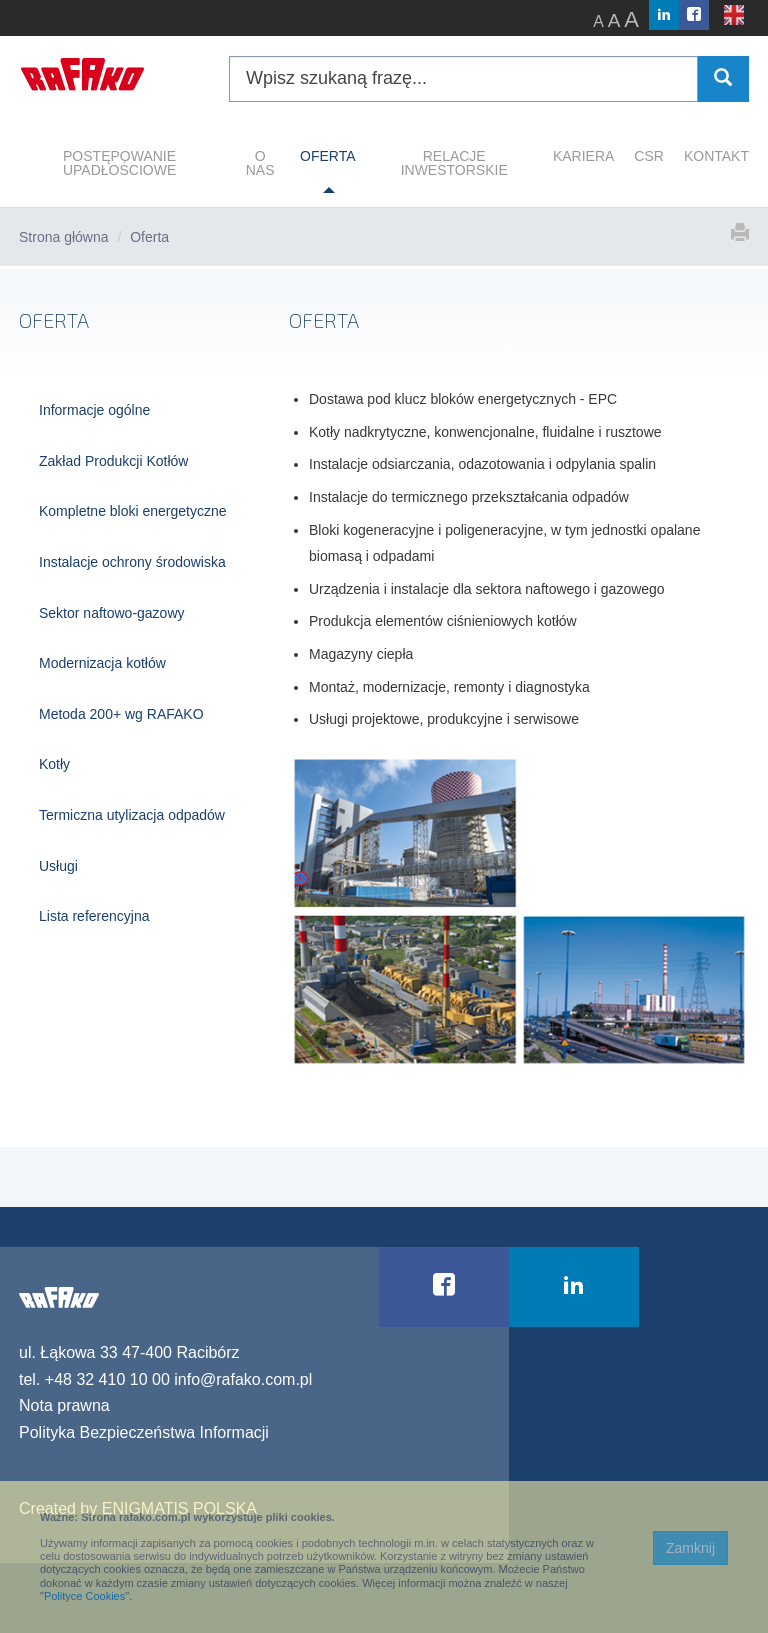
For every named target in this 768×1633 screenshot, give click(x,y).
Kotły (54, 764)
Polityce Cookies (84, 1596)
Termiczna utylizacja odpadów (132, 815)
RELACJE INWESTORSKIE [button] (454, 163)
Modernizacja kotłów (102, 663)
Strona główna (64, 237)
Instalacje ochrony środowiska (132, 562)
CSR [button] (649, 156)
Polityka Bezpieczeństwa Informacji (144, 1432)
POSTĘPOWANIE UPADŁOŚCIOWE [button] (119, 163)
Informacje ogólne (94, 410)
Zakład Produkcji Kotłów (113, 461)
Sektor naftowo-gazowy (112, 613)
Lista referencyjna (94, 916)
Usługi (58, 866)
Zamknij (690, 1548)
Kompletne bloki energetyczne (133, 511)
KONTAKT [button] (716, 156)
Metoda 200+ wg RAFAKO (121, 714)
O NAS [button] (260, 163)
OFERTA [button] (328, 156)
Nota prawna (64, 1405)
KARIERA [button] (583, 156)
